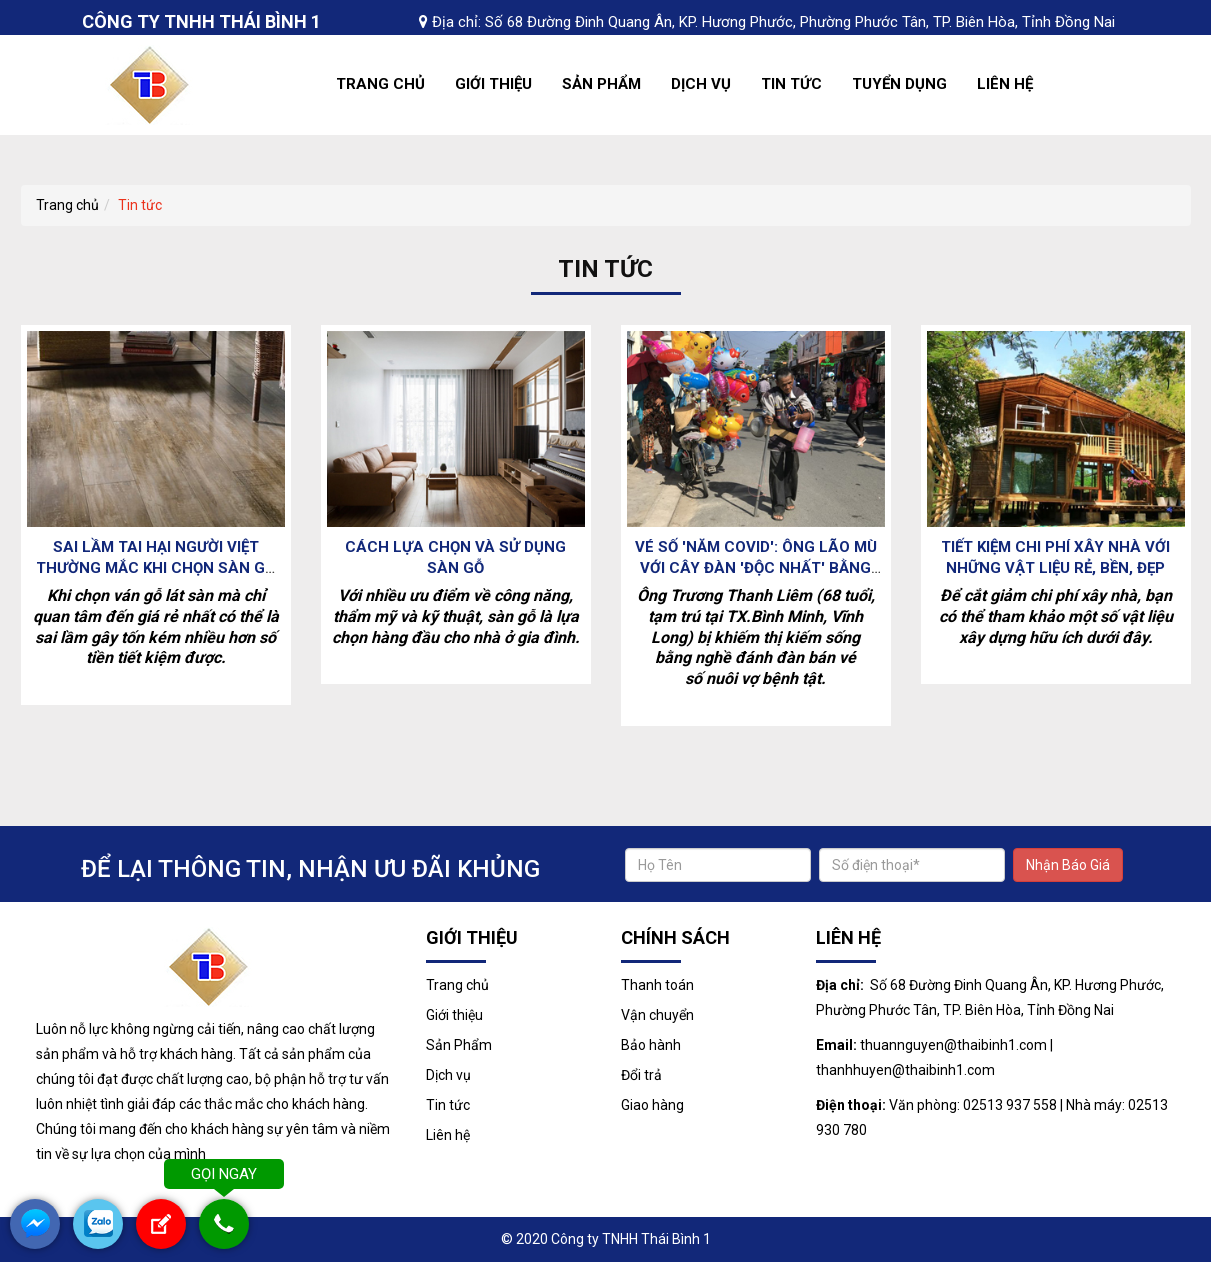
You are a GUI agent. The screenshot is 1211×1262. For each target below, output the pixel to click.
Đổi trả (641, 1075)
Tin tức (791, 84)
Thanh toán (657, 985)
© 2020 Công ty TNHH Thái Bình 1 (606, 1239)
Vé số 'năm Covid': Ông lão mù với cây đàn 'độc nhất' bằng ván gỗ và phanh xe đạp (756, 568)
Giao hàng (652, 1105)
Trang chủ (380, 84)
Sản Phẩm (601, 84)
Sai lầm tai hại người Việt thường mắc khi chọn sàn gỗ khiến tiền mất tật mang (155, 568)
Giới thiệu (493, 84)
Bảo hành (651, 1045)
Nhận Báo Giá (1068, 865)
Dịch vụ (701, 84)
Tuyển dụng (899, 84)
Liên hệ (1005, 84)
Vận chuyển (657, 1015)
